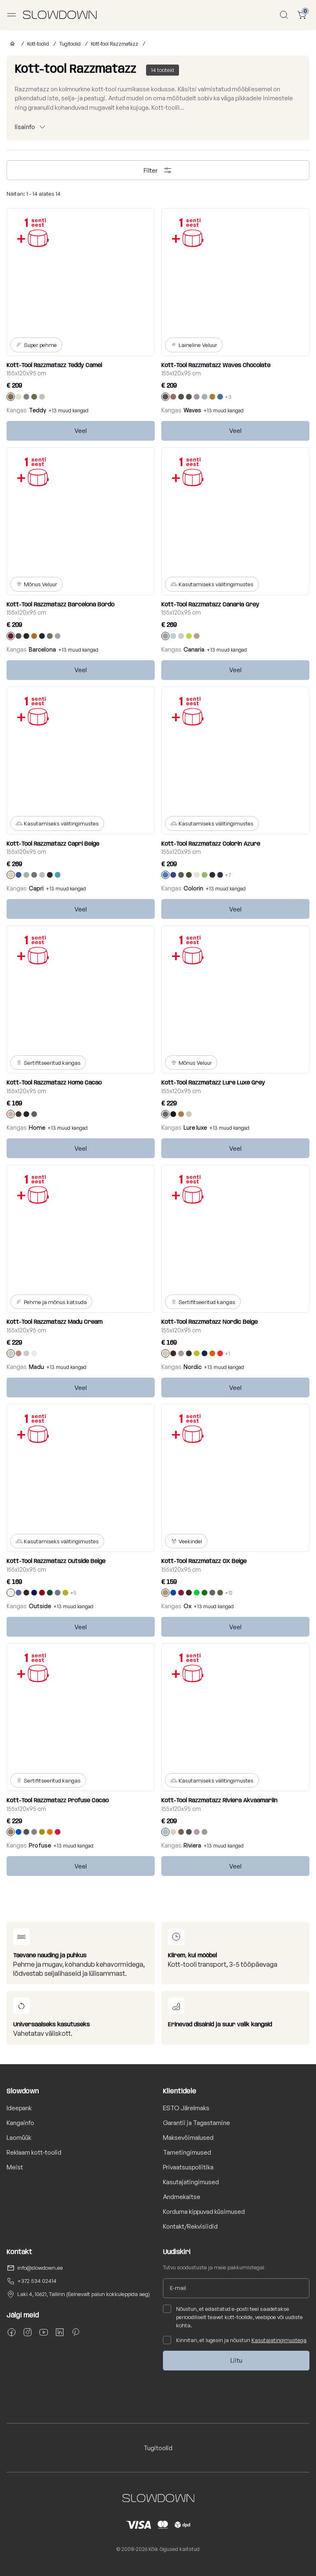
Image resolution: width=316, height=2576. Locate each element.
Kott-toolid (38, 44)
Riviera (192, 1845)
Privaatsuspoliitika (188, 2167)
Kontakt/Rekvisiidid (190, 2226)
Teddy (37, 410)
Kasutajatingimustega (279, 2340)
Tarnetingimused (187, 2152)
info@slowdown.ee (40, 2267)
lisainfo (25, 127)
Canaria (194, 649)
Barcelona (42, 649)
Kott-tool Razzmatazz (114, 44)
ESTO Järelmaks (186, 2108)
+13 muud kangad (68, 410)
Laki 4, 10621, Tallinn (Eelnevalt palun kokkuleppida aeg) (83, 2294)
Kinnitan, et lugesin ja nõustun (235, 2340)
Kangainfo (20, 2123)
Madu (36, 1366)
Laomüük (19, 2137)
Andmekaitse (181, 2197)
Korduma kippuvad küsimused (204, 2211)
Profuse (40, 1845)
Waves (192, 410)
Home (37, 1127)
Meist (15, 2167)
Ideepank (19, 2108)
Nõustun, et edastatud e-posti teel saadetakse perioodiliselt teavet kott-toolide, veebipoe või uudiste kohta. (233, 2317)
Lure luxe (195, 1127)
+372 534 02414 (36, 2281)
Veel (80, 431)
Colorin (193, 888)
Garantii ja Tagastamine (196, 2123)
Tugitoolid (70, 44)
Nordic (193, 1366)
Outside (40, 1605)
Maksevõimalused (188, 2137)
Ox (187, 1605)
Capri (36, 888)
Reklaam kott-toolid (34, 2152)
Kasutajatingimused (191, 2182)
